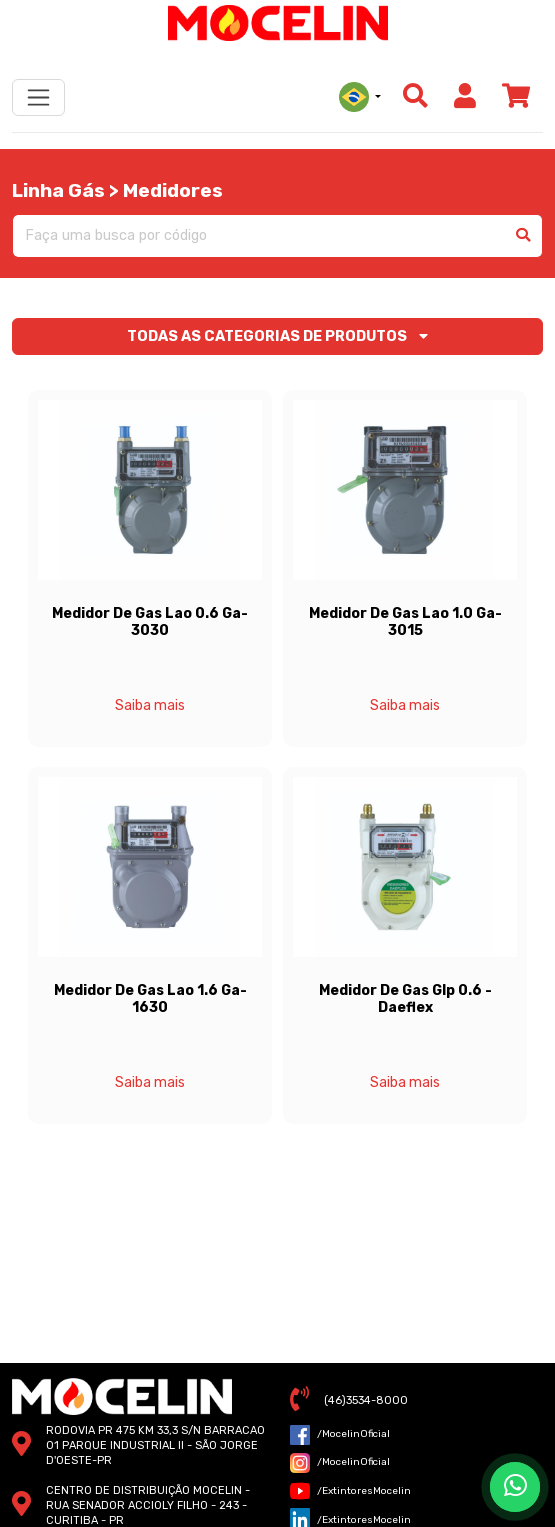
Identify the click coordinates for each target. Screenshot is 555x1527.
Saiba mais (150, 705)
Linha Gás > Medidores (117, 190)
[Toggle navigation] (38, 97)
